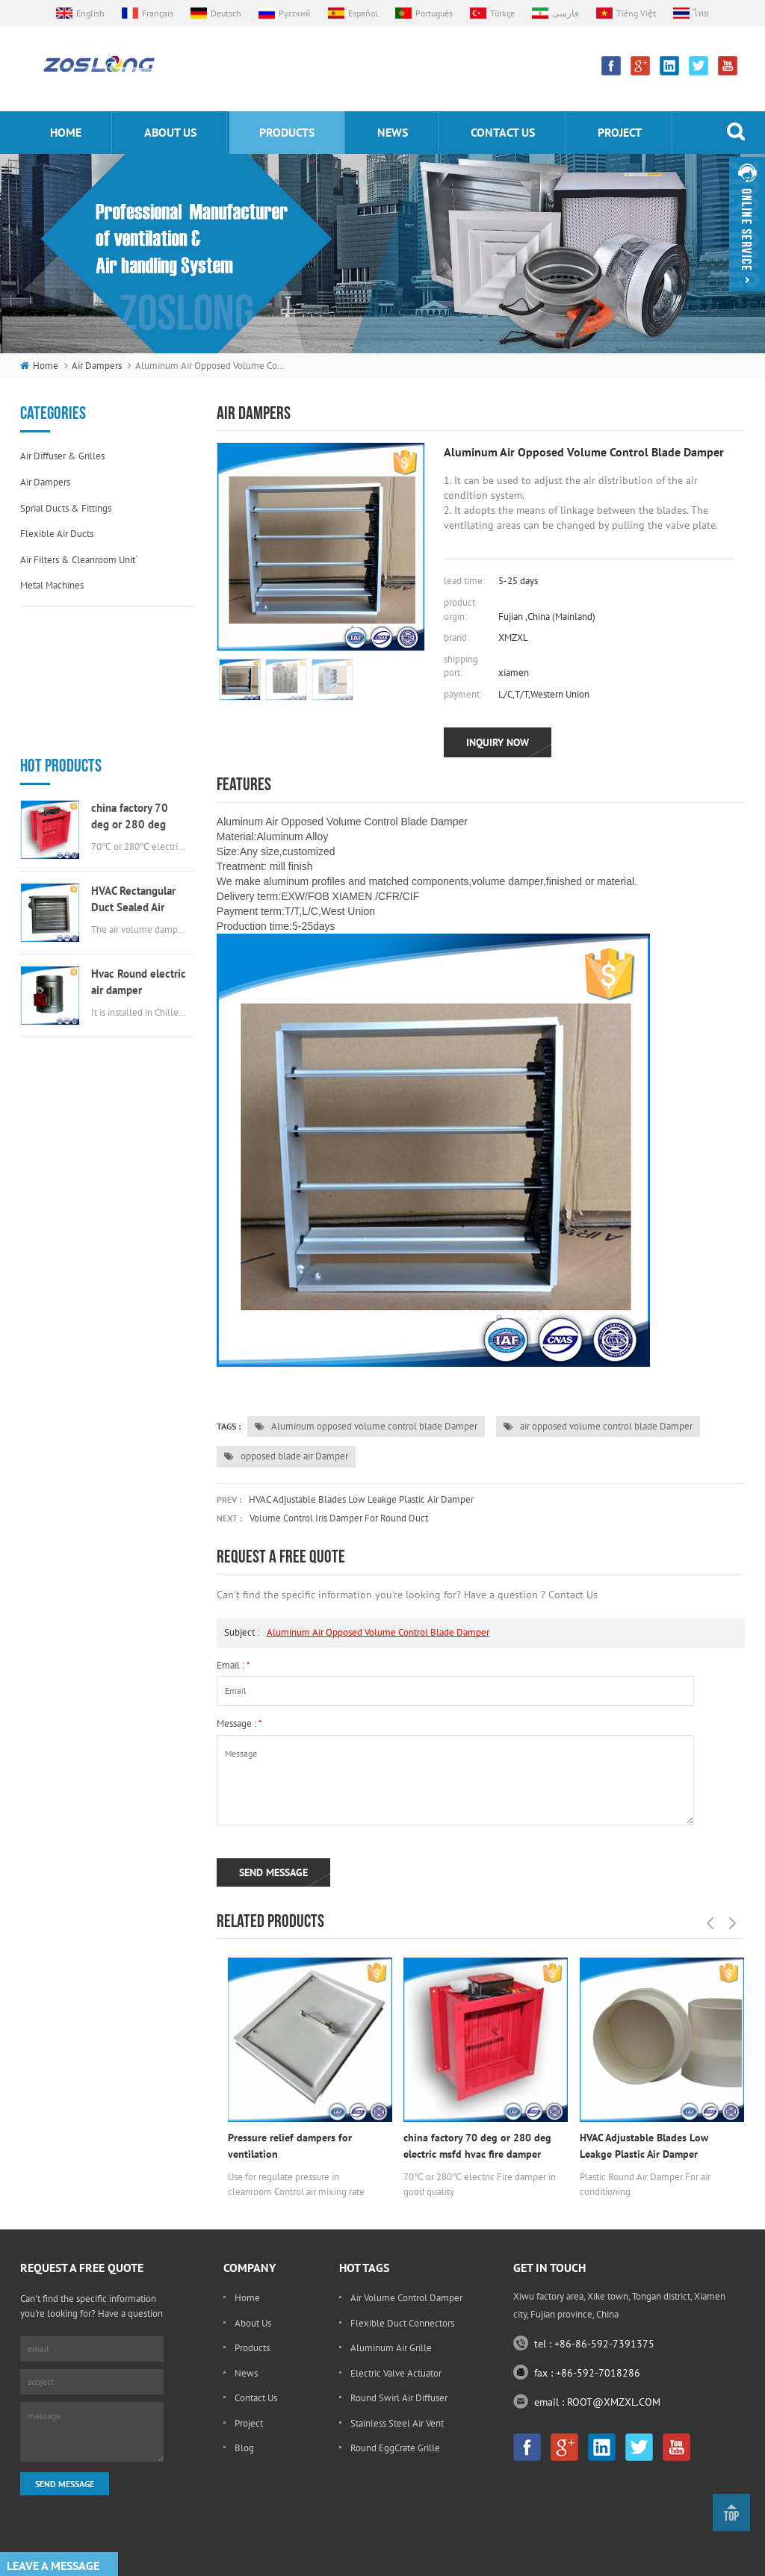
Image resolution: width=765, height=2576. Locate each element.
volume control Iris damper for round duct (339, 1518)
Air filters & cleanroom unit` (79, 559)
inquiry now (497, 742)
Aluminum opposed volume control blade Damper (366, 1426)
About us (170, 132)
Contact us (503, 132)
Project (620, 132)
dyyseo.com (567, 2560)
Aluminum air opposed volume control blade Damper (378, 1632)
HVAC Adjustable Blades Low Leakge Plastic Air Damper (361, 1499)
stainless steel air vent (397, 2423)
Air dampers (97, 365)
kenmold (392, 2540)
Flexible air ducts (56, 533)
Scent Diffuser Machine (551, 2540)
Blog (244, 2448)
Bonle (429, 2540)
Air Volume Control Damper (406, 2297)
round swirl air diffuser (398, 2398)
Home (247, 2297)
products (287, 132)
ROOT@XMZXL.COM (613, 2402)
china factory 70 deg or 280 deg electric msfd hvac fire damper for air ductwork (134, 685)
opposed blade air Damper (286, 1456)
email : (233, 1665)
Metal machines (52, 585)
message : (239, 1723)
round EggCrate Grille (395, 2448)
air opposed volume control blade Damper (598, 1426)
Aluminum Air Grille (391, 2347)
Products (252, 2347)
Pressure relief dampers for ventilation (290, 2146)
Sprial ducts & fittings (65, 508)
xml (657, 2560)
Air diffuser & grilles (62, 456)
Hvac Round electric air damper (138, 850)
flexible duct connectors (402, 2323)
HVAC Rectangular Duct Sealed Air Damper (133, 768)
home (65, 132)
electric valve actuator (396, 2373)
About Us (253, 2323)
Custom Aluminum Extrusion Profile (298, 2540)
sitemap (621, 2560)
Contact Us (256, 2398)
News (392, 132)
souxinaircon (474, 2540)
